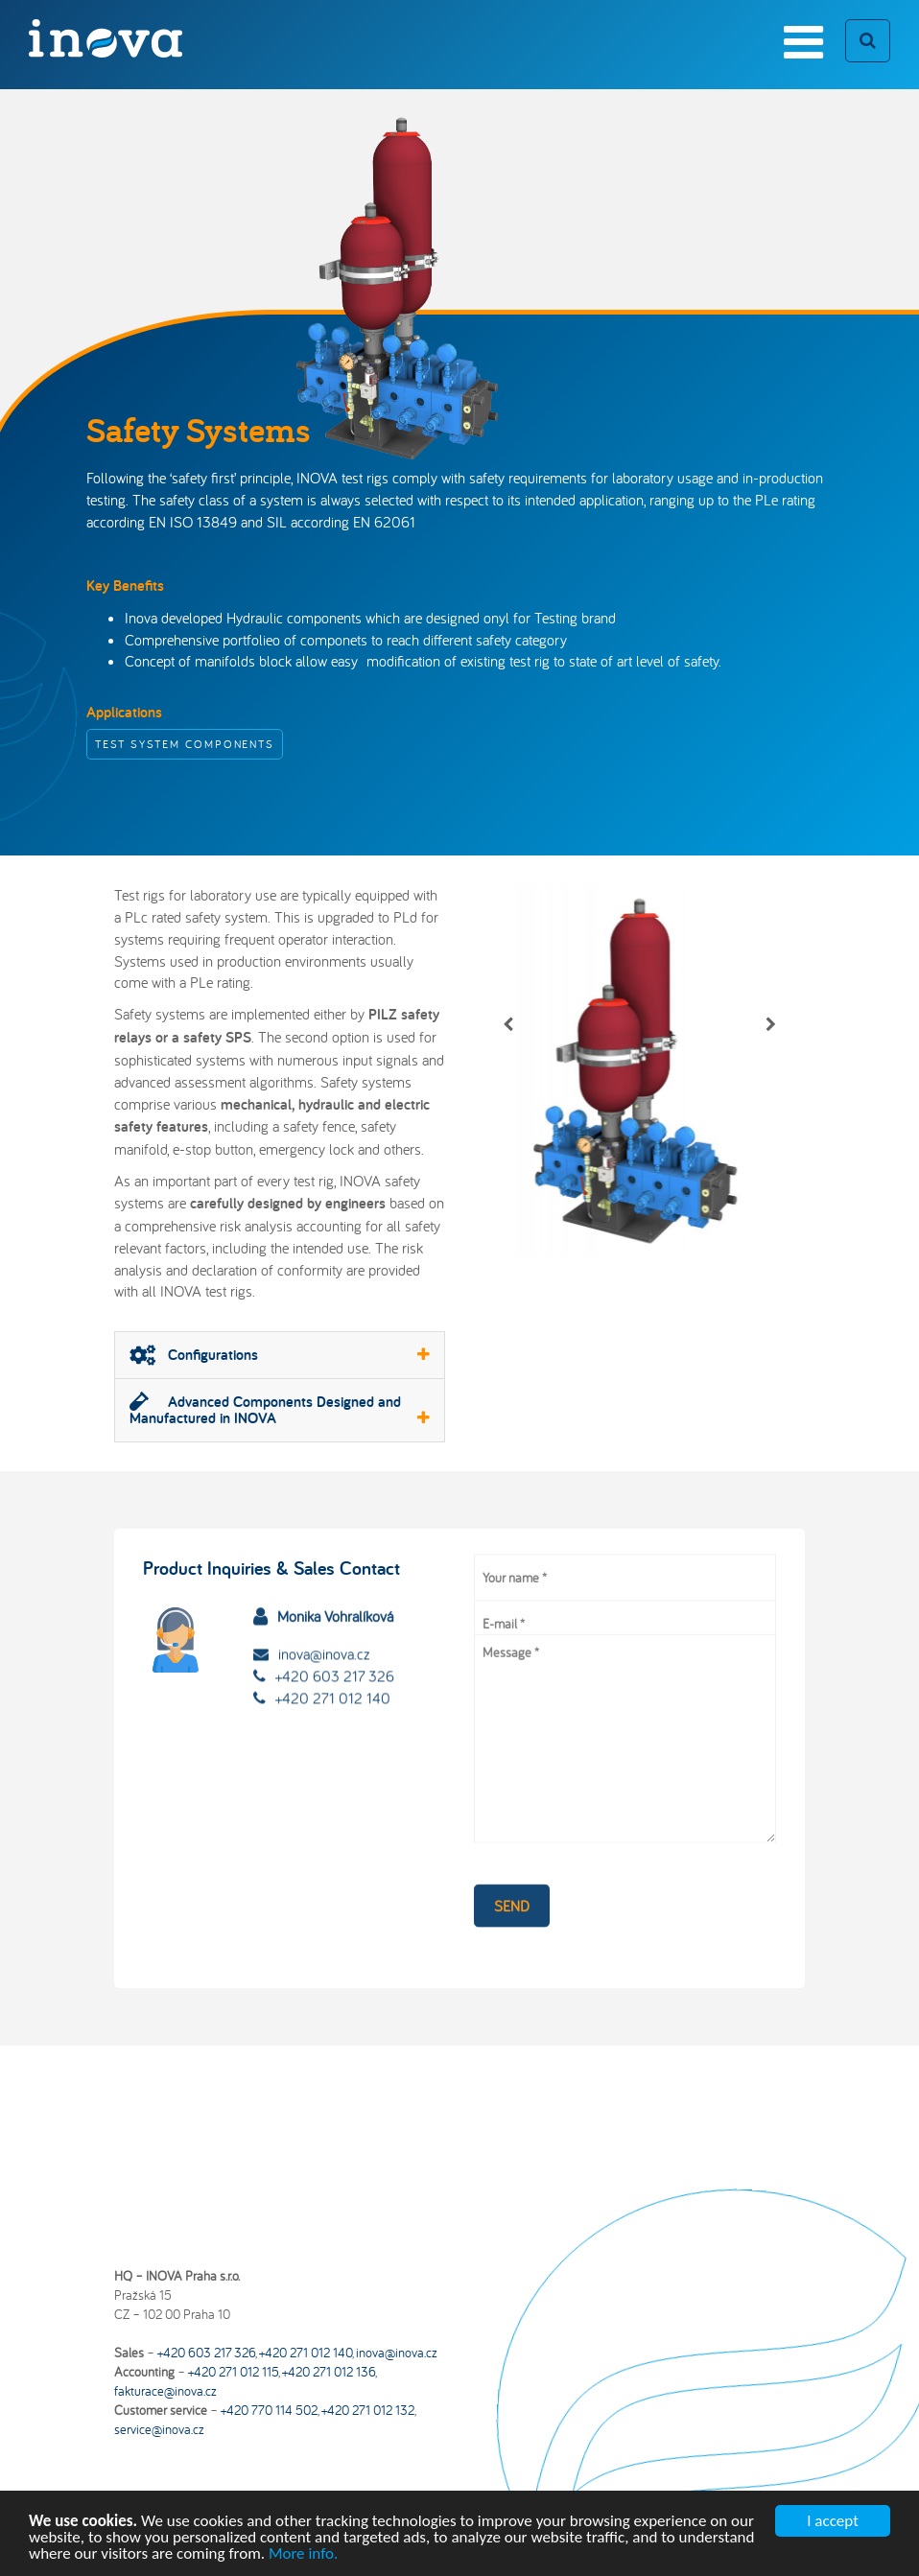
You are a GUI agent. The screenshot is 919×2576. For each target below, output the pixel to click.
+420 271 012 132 (367, 2410)
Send (512, 1881)
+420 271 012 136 (328, 2371)
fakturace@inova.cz (165, 2391)
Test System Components (184, 744)
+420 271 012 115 (233, 2371)
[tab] (279, 1355)
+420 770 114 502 (269, 2410)
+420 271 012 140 (332, 1661)
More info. (303, 2557)
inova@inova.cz (323, 1618)
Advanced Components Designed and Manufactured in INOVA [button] (280, 1410)
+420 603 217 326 (334, 1640)
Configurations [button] (280, 1355)
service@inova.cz (159, 2429)
